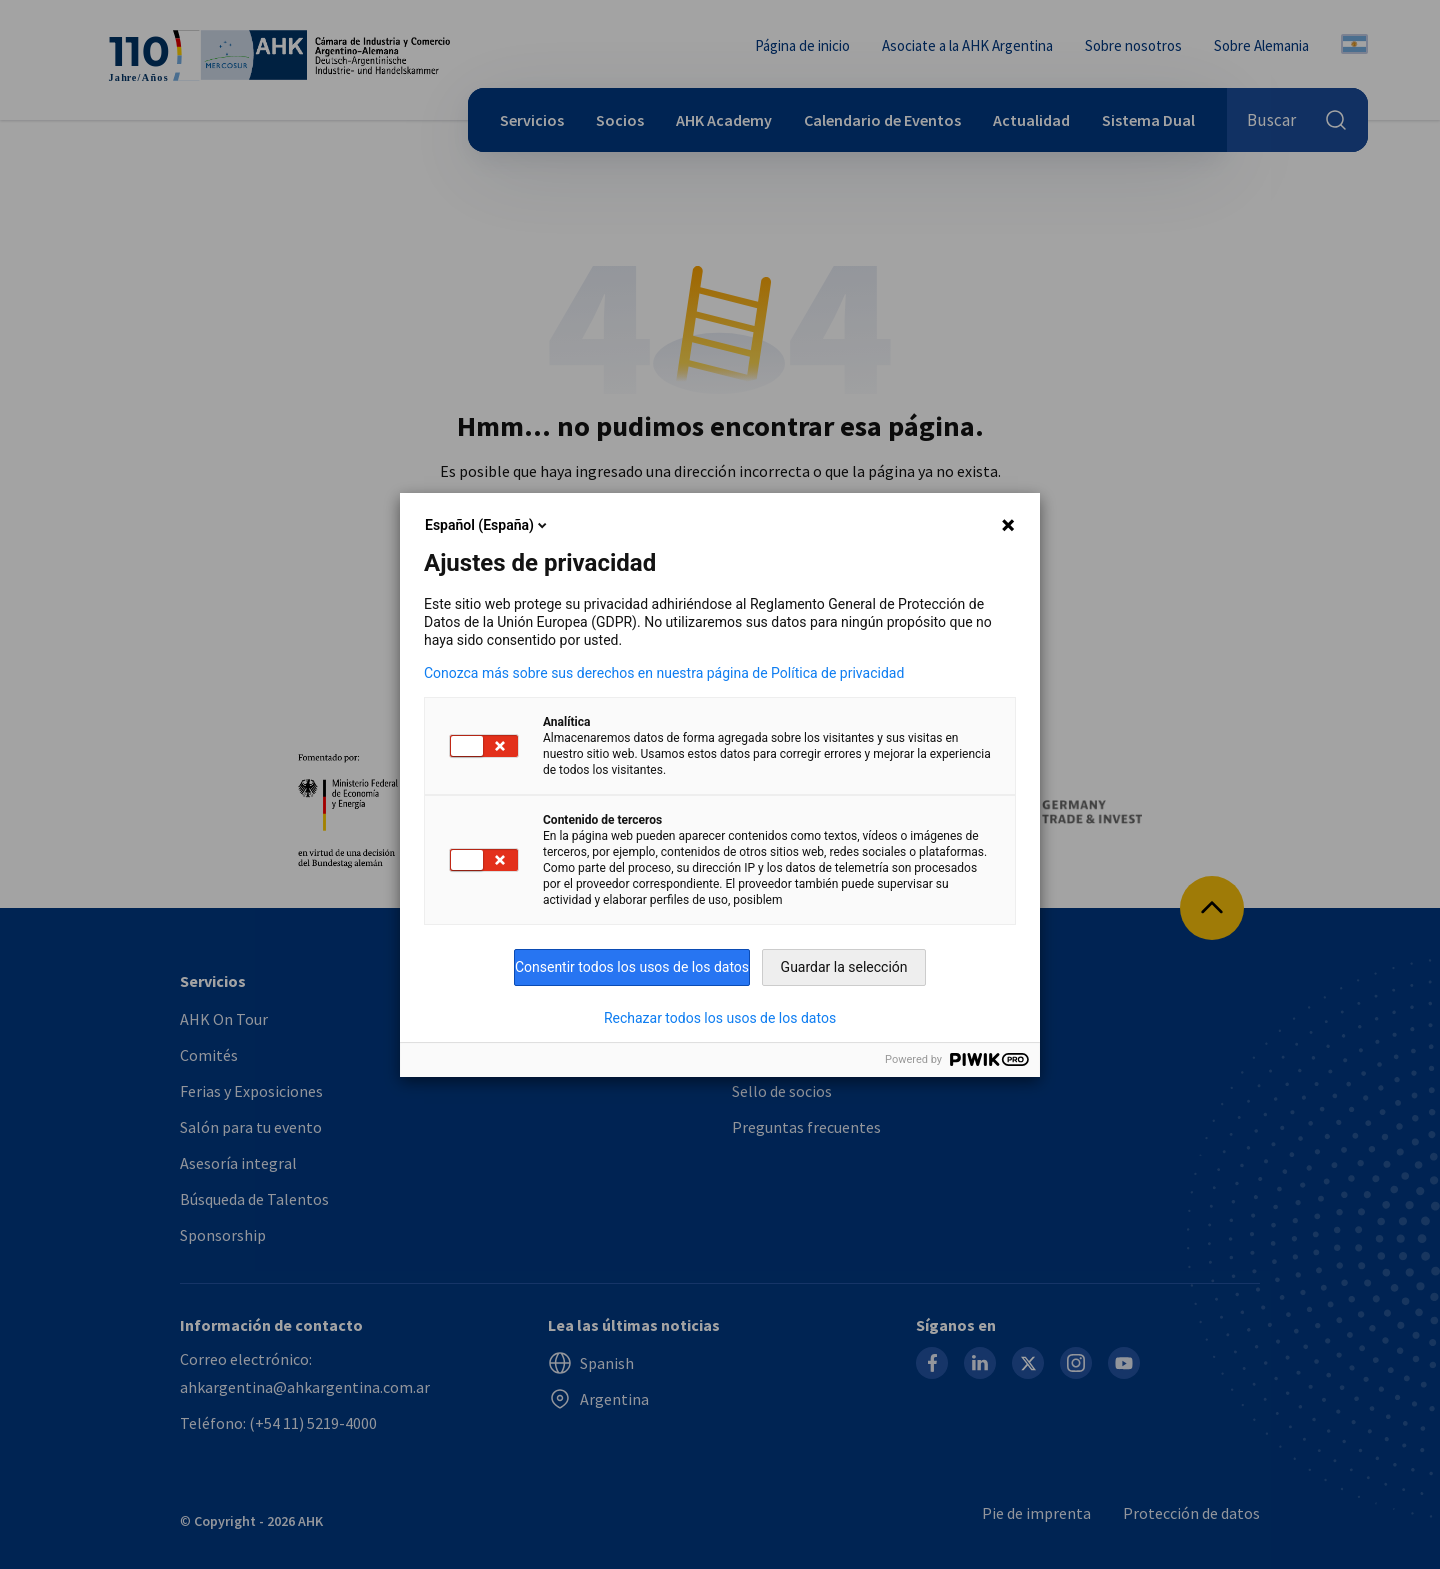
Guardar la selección (844, 967)
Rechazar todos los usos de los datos (720, 1018)
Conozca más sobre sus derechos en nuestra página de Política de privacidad (664, 673)
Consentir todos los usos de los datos (632, 967)
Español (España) (487, 525)
